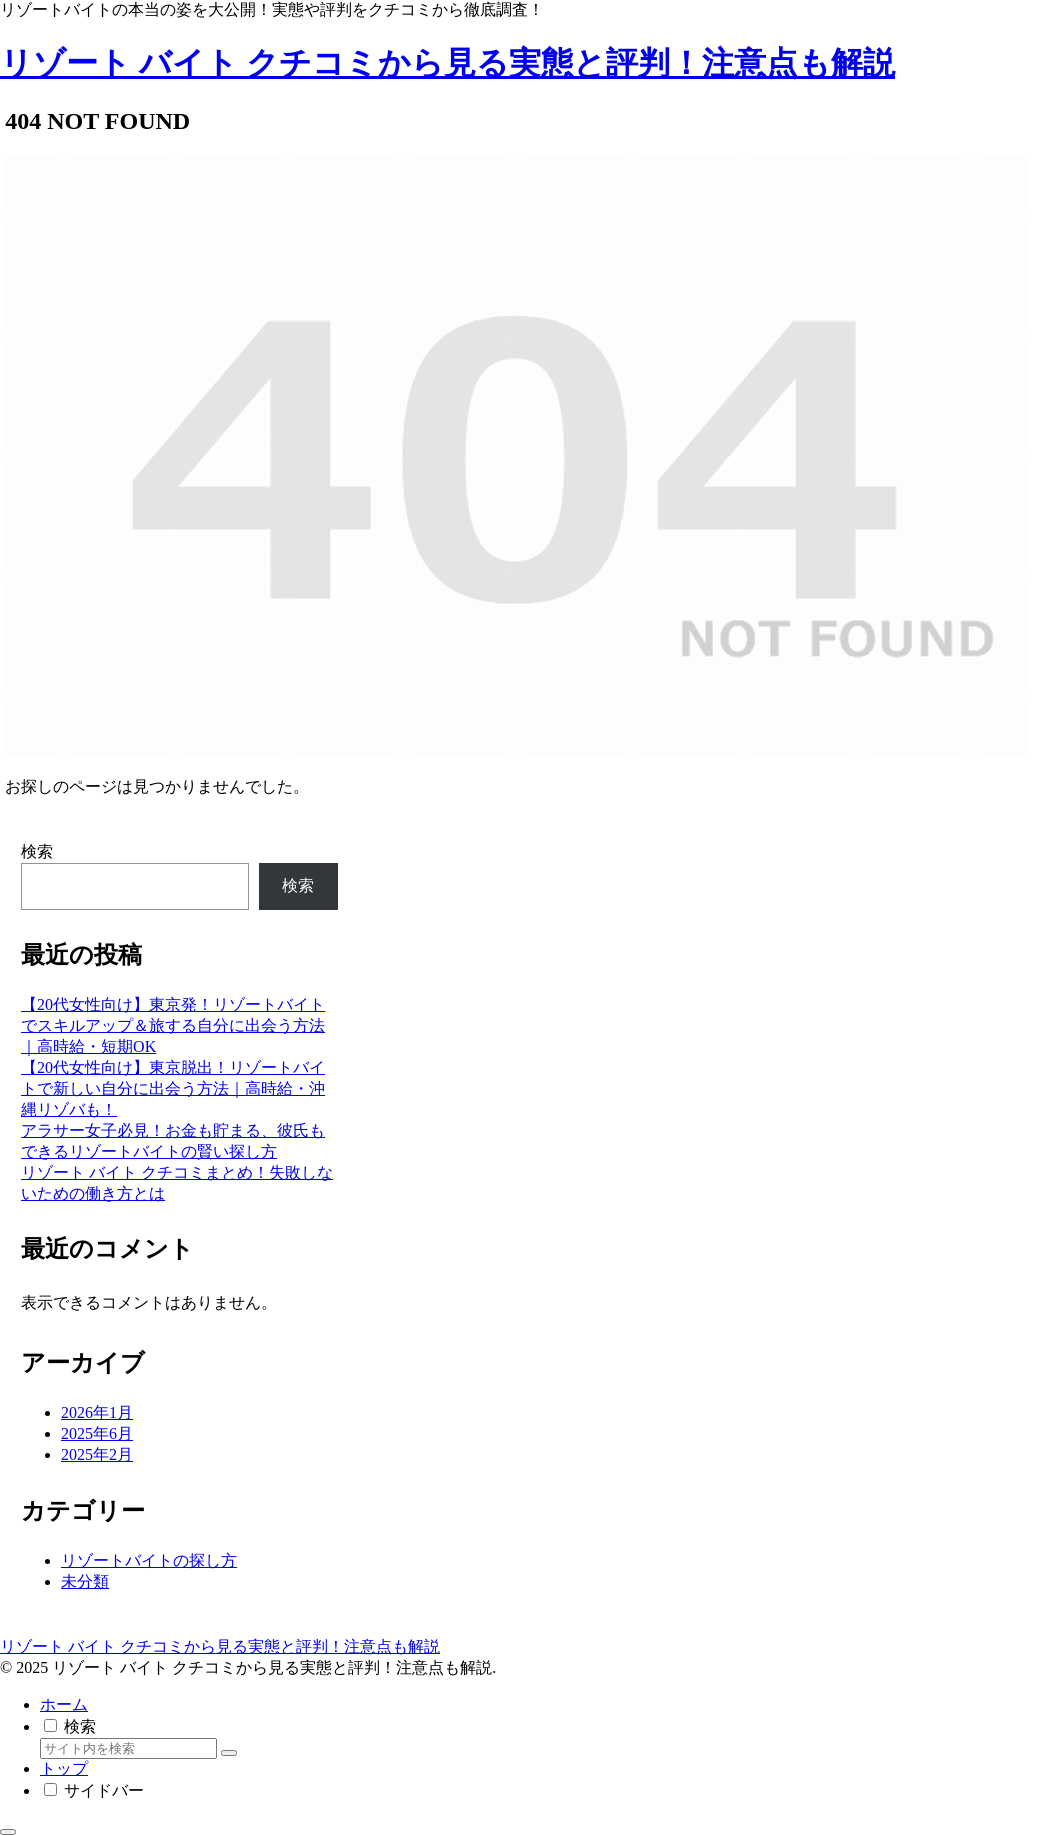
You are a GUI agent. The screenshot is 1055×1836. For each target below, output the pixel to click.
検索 (37, 851)
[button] (229, 1753)
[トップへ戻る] (8, 1832)
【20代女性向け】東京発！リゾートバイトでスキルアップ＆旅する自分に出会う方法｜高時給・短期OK (173, 1025)
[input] (128, 1748)
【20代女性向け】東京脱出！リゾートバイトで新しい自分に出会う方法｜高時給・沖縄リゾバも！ (173, 1088)
